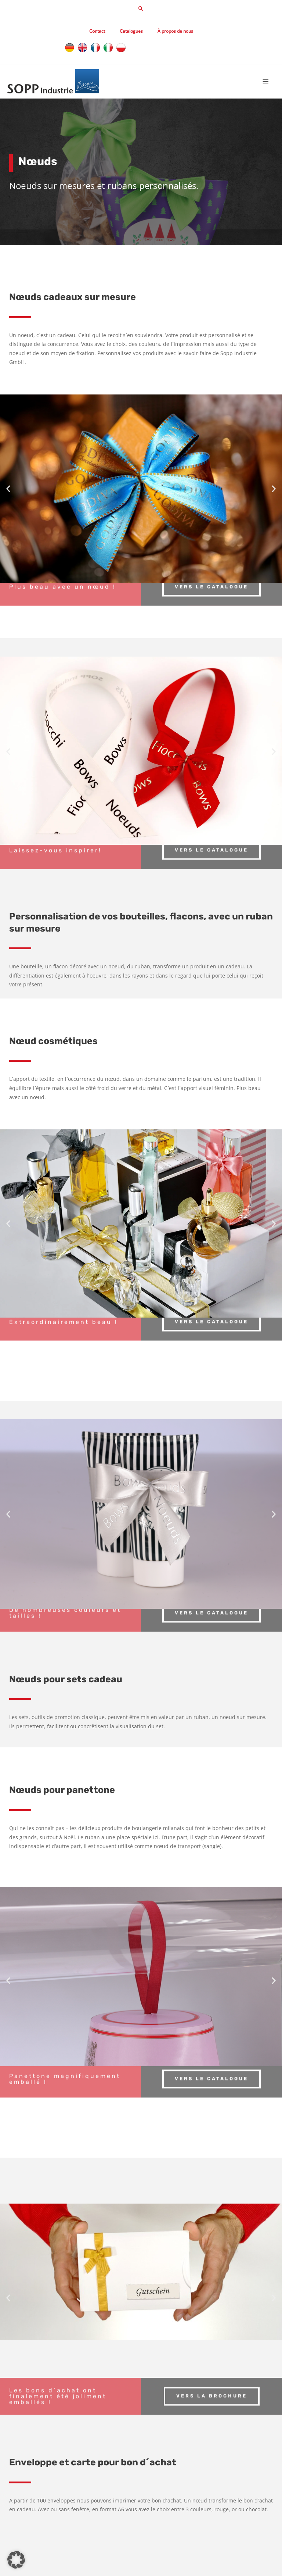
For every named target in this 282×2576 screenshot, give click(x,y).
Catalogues (131, 31)
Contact (97, 31)
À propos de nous (175, 31)
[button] (141, 8)
